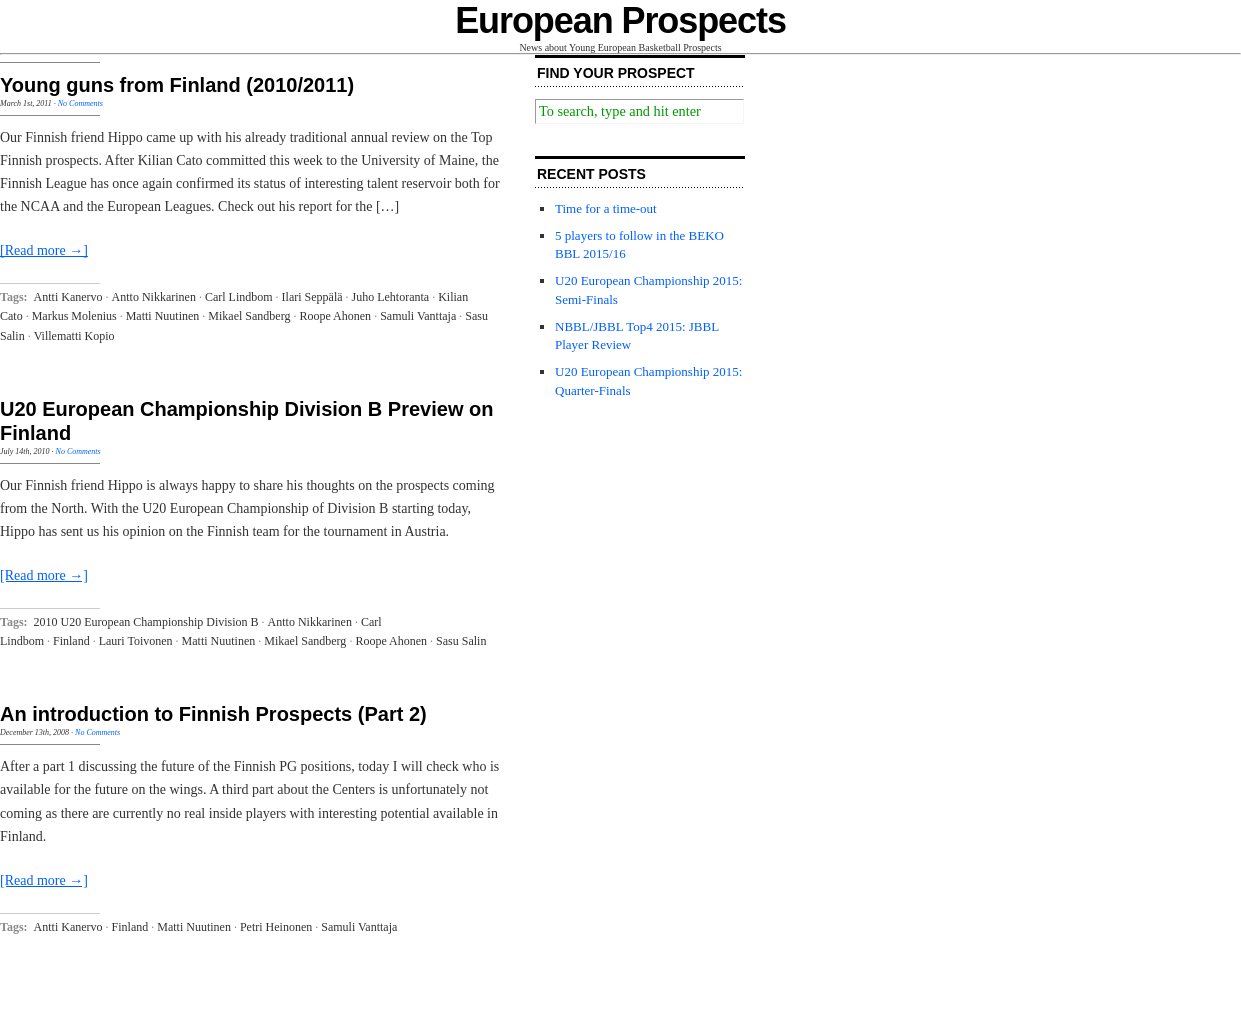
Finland (71, 641)
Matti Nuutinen (163, 316)
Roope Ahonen (335, 316)
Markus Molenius (74, 316)
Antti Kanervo (68, 297)
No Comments (80, 103)
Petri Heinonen (276, 927)
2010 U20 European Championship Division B (146, 622)
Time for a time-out (606, 208)
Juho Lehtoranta (391, 297)
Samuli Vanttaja (418, 316)
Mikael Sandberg (249, 316)
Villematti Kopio (74, 336)
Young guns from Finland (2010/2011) (177, 85)
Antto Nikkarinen (154, 297)
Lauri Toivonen (136, 641)
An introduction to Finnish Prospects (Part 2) (213, 714)
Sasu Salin (461, 641)
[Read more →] (44, 250)
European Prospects (620, 20)
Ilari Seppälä (312, 297)
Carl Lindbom (239, 297)
